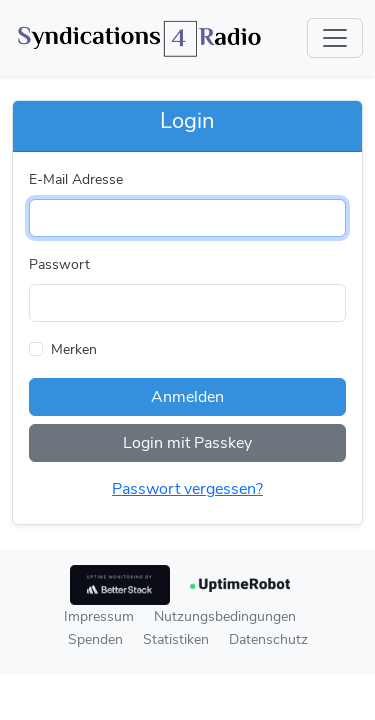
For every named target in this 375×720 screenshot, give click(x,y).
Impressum (99, 616)
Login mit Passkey (187, 443)
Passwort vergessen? (187, 489)
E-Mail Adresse (76, 179)
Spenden (95, 639)
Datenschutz (268, 639)
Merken (74, 349)
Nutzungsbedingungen (225, 616)
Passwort (59, 264)
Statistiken (176, 639)
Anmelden (187, 397)
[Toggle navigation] (335, 38)
